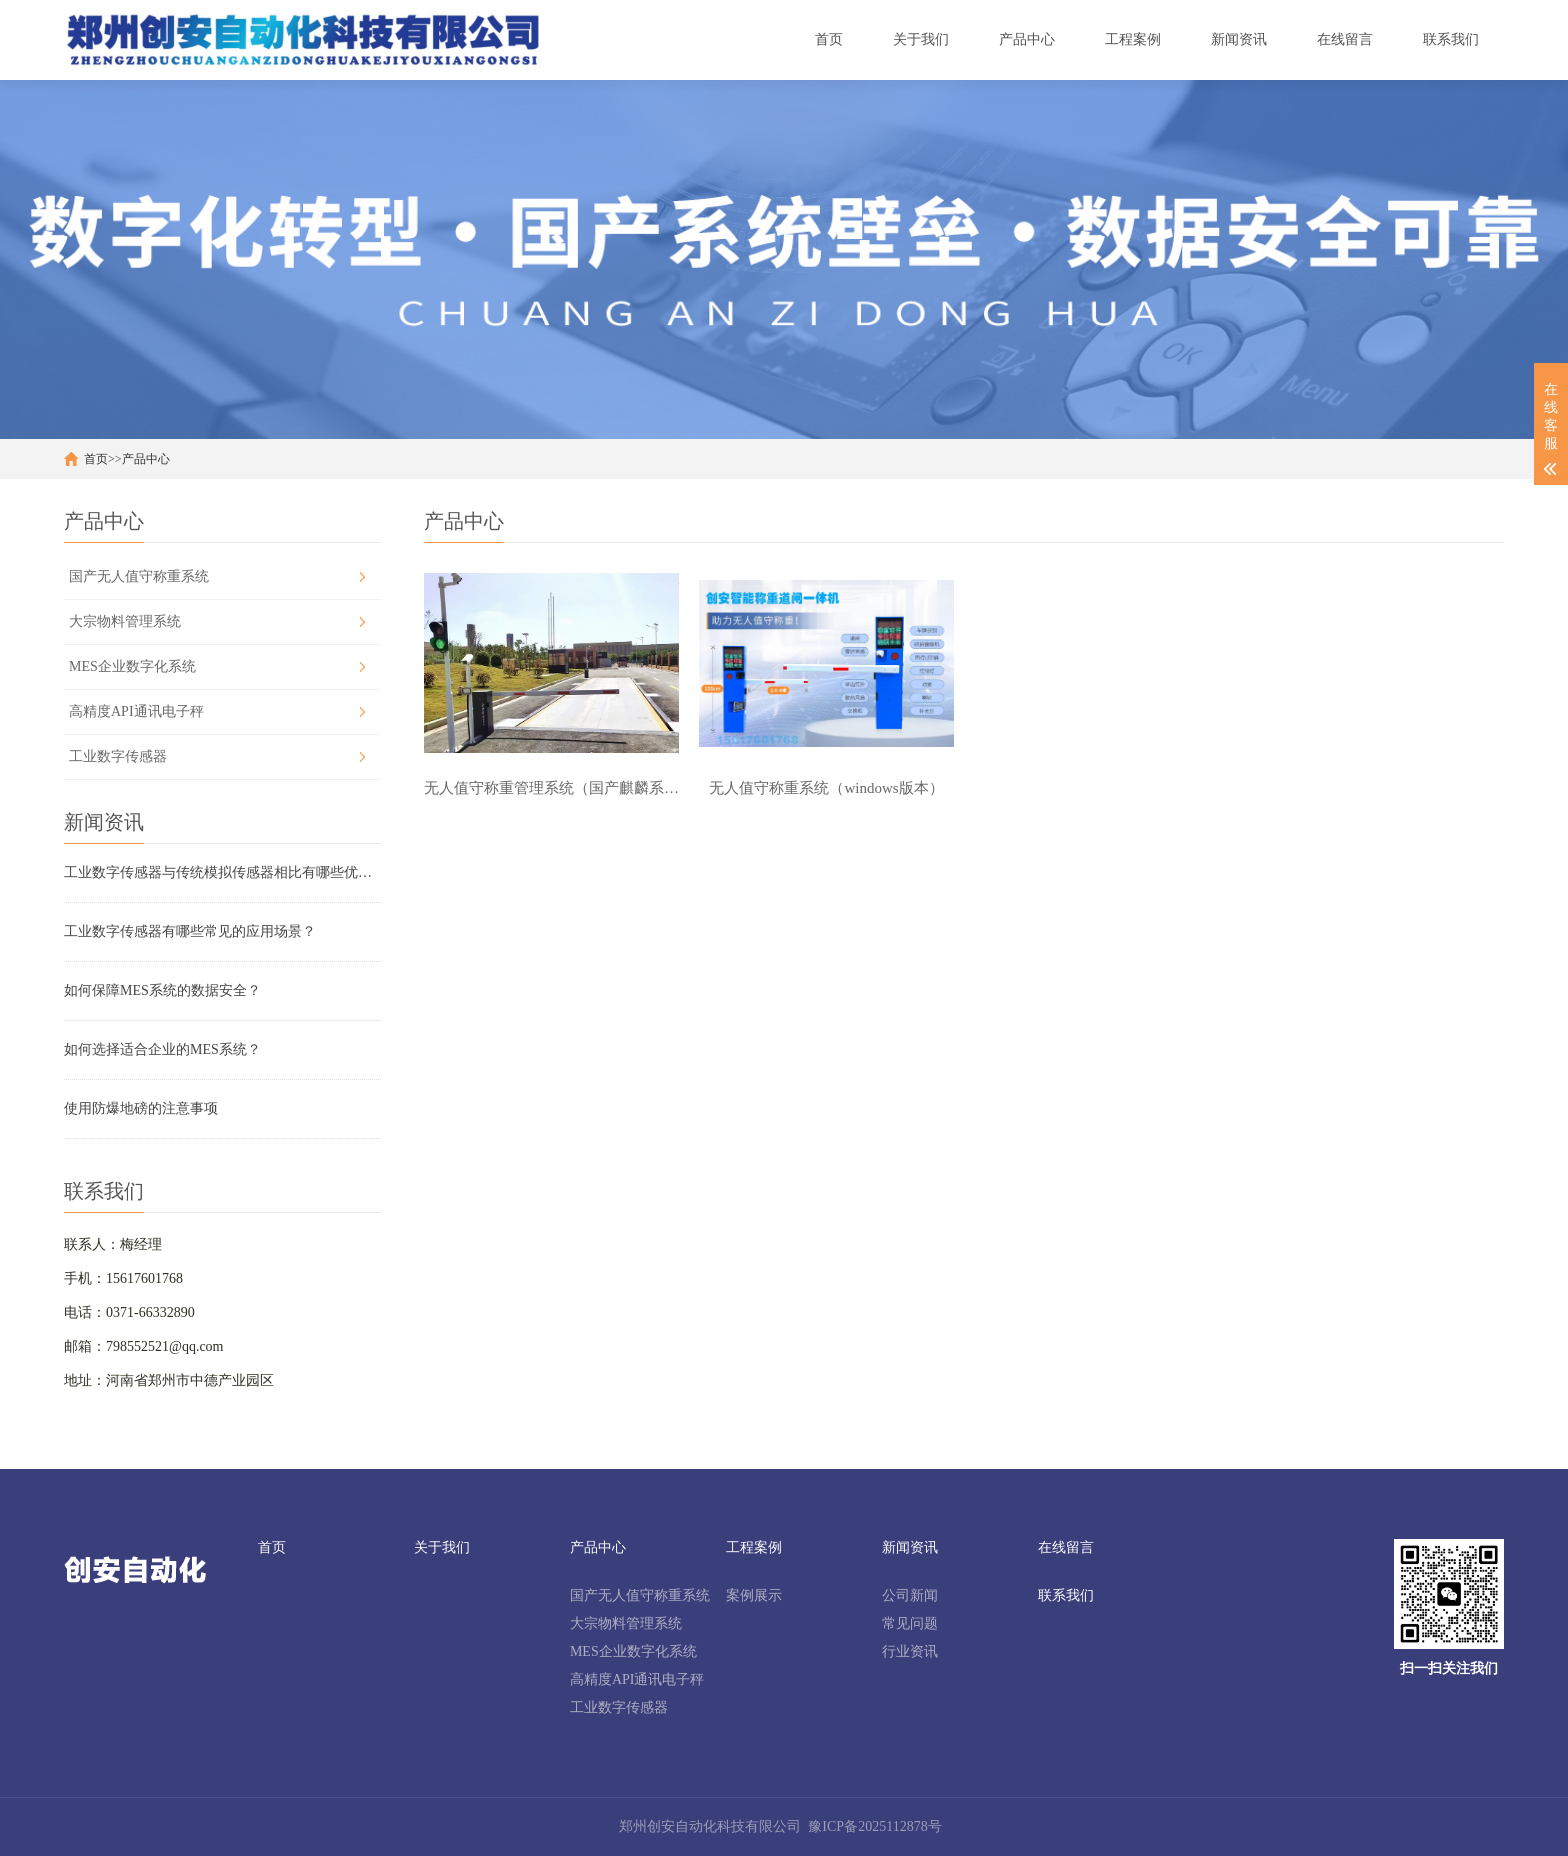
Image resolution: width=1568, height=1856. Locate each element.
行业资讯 (910, 1651)
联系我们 (1066, 1595)
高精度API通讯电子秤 (136, 711)
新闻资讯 (910, 1547)
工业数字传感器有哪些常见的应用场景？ (190, 931)
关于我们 (442, 1547)
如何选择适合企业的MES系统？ (162, 1049)
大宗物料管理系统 (125, 621)
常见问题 (910, 1623)
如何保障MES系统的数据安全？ (162, 990)
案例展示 (754, 1595)
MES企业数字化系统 (132, 666)
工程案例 (754, 1547)
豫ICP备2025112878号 (874, 1826)
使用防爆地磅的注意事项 (141, 1108)
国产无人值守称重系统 (139, 576)
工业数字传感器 (118, 756)
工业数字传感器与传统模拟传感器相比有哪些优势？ (222, 872)
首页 (96, 459)
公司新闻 (910, 1595)
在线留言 (1066, 1547)
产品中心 (146, 459)
